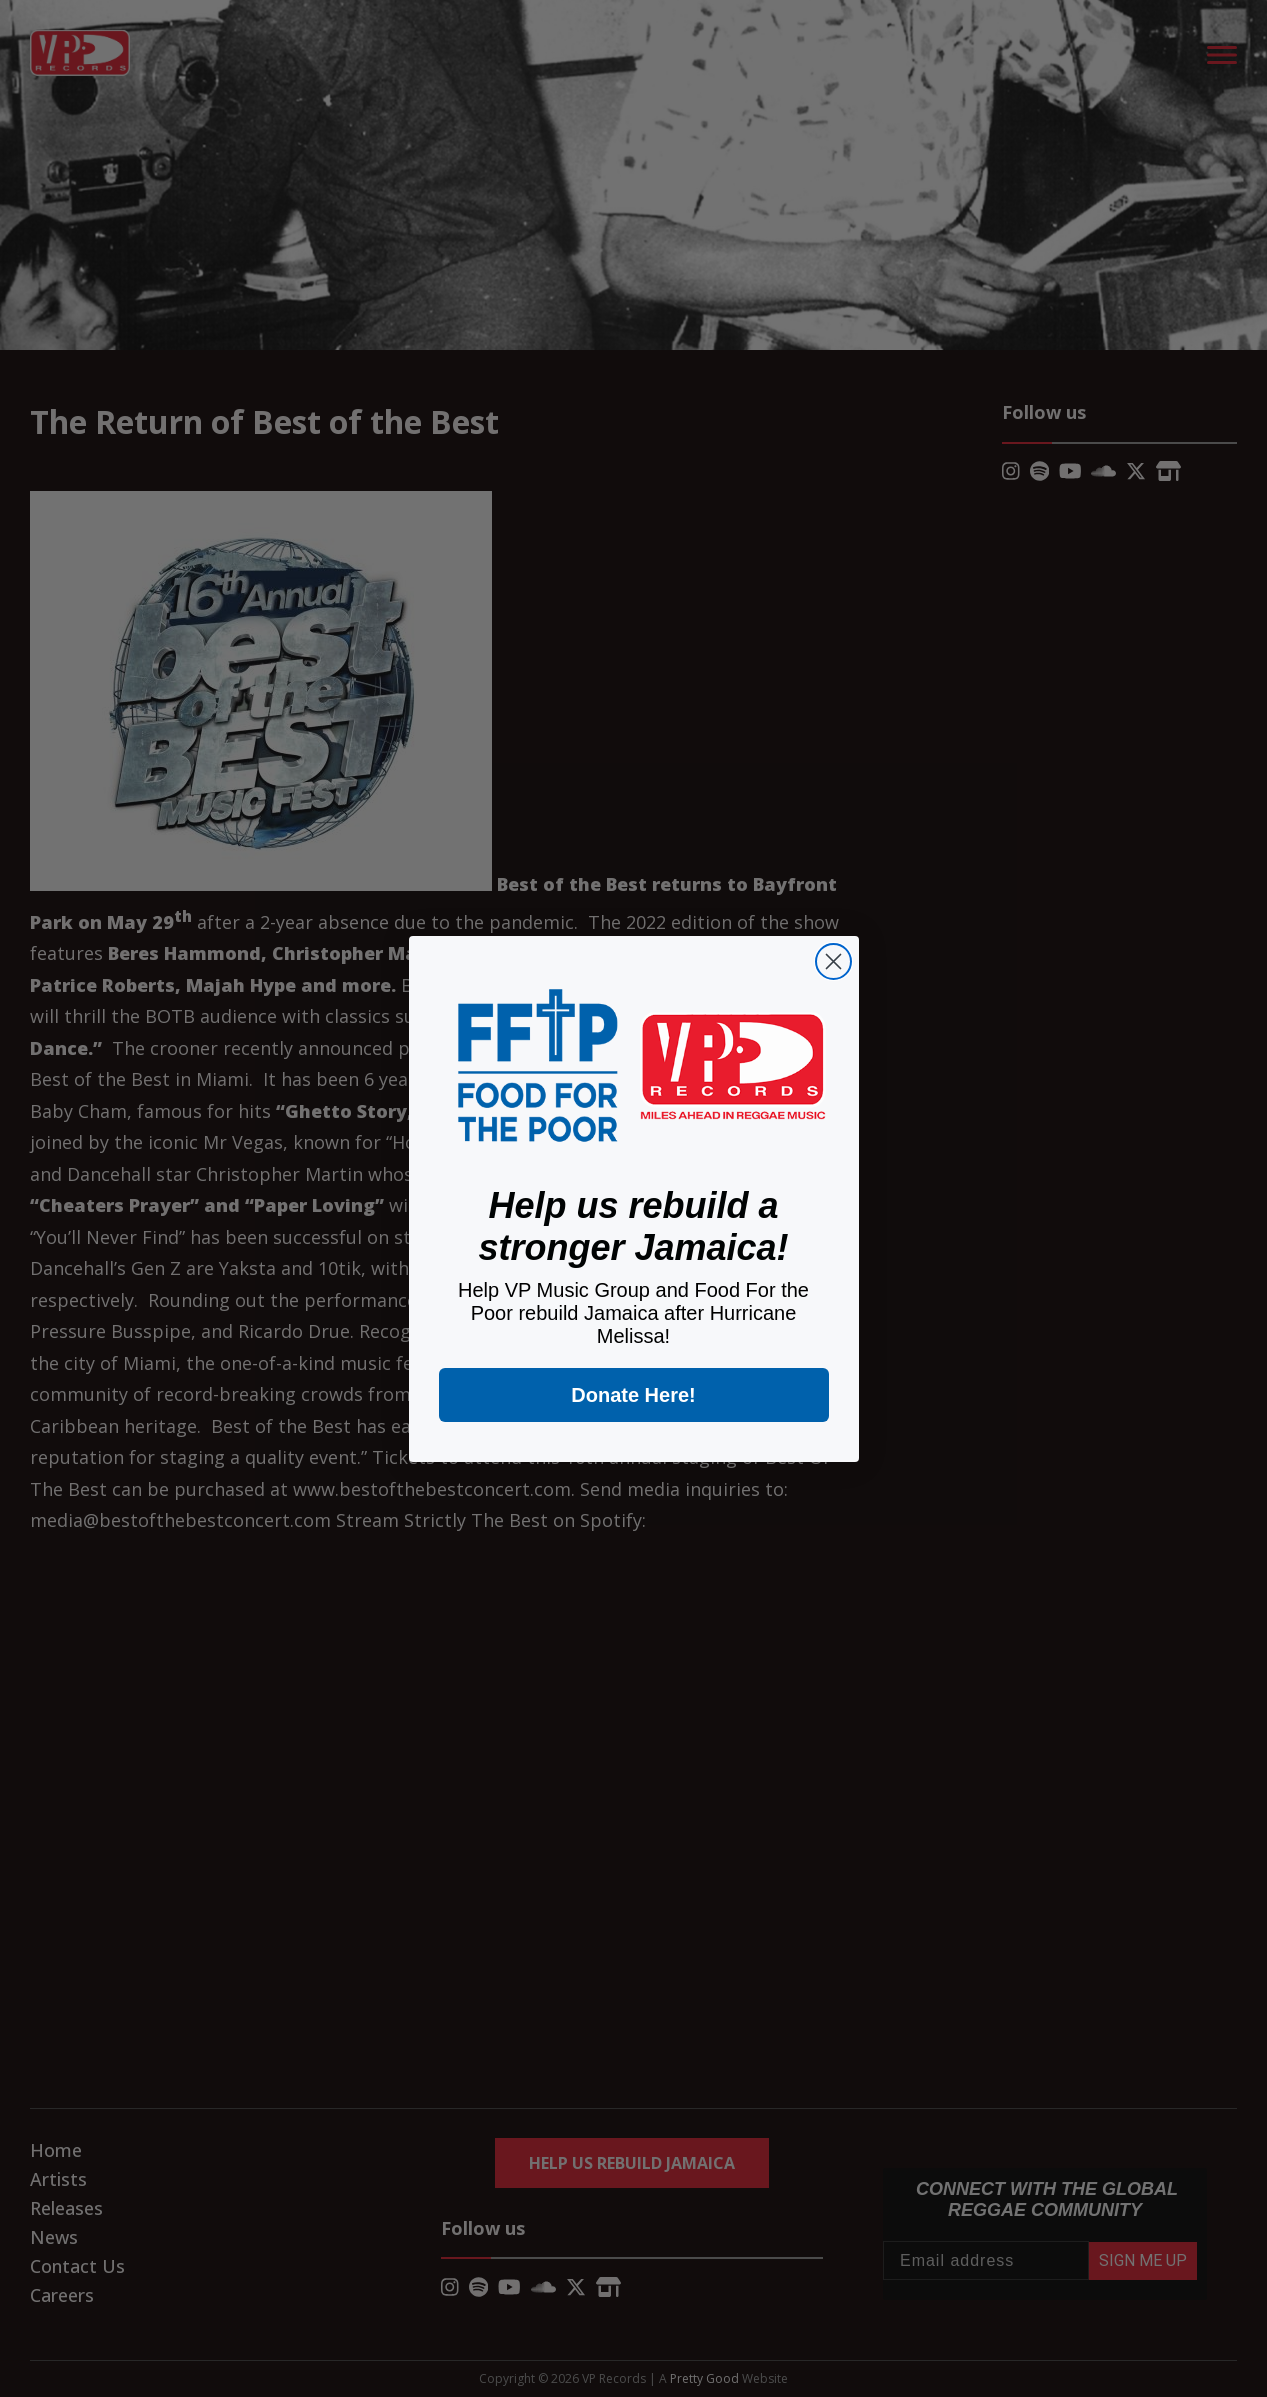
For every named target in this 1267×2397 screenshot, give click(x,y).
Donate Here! (633, 1395)
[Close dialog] (833, 961)
